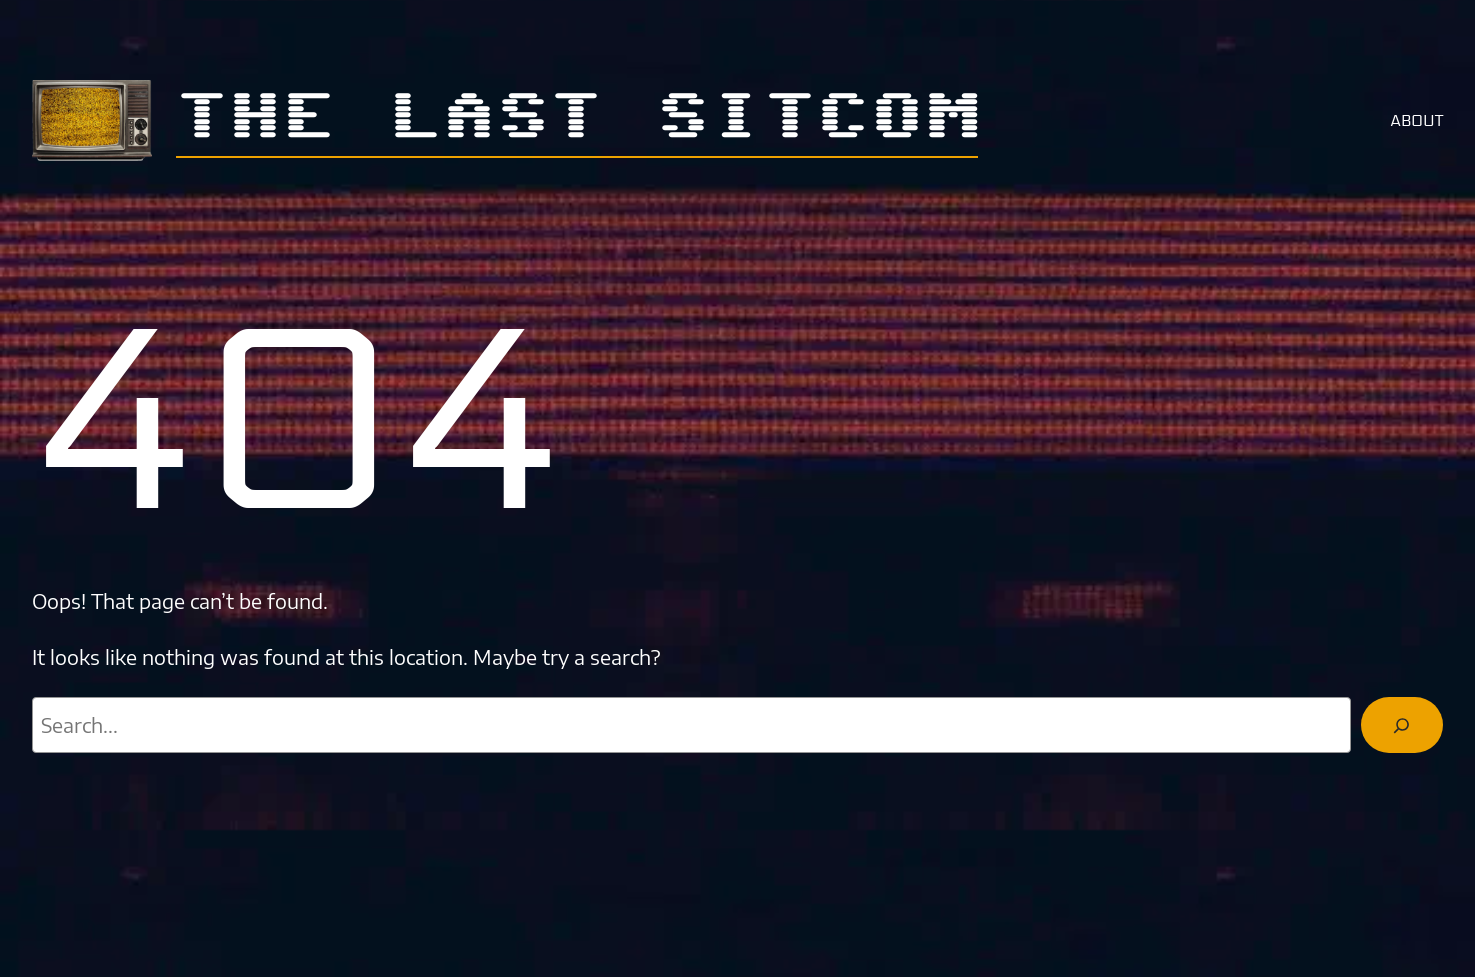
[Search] (1402, 725)
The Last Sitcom (577, 118)
